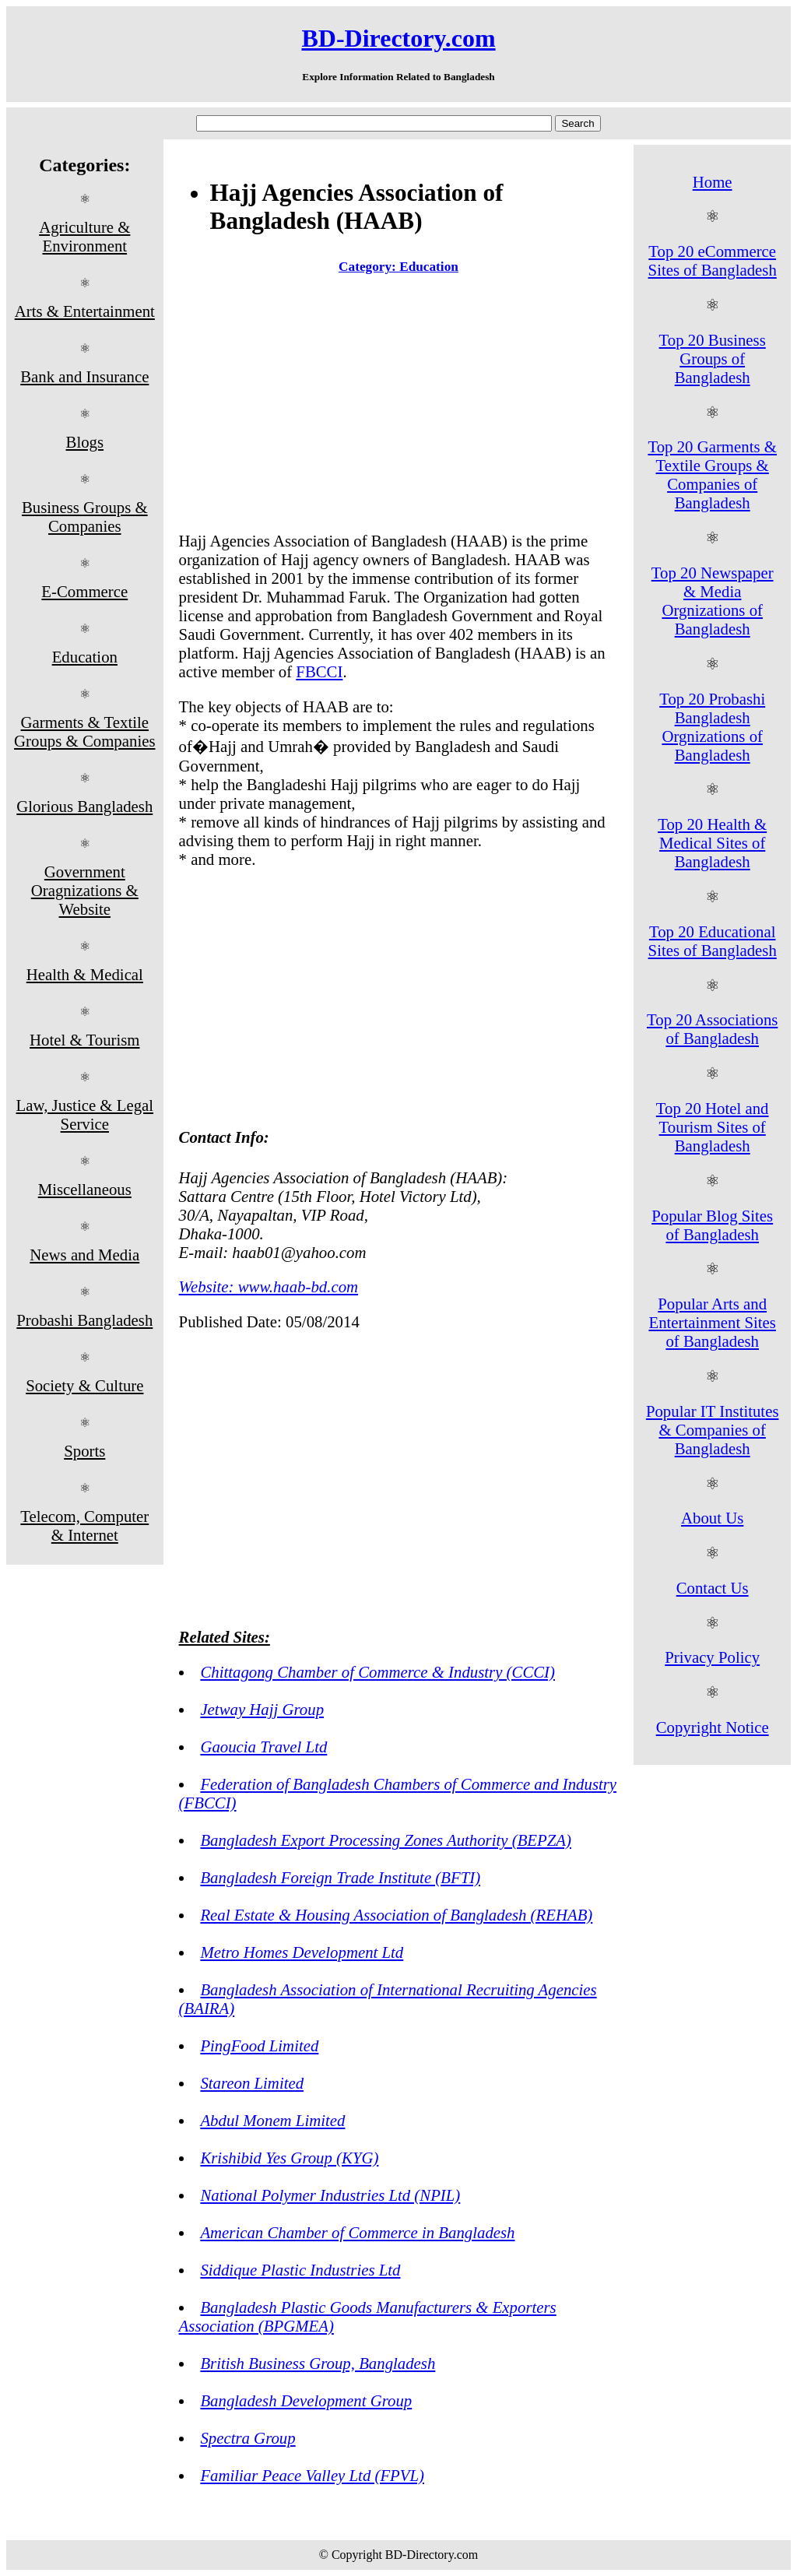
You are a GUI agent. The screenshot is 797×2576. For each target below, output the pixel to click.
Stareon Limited (252, 2083)
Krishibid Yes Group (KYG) (289, 2158)
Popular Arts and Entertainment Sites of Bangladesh (711, 1322)
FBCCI (319, 671)
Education (85, 657)
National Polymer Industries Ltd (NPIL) (330, 2195)
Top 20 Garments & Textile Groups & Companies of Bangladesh (712, 474)
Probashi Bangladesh (84, 1320)
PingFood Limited (259, 2045)
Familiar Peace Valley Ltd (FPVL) (312, 2475)
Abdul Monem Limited (272, 2120)
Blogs (85, 442)
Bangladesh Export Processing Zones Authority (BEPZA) (385, 1840)
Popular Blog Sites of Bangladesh (712, 1225)
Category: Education (398, 266)
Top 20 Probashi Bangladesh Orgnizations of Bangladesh (712, 727)
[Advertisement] (399, 406)
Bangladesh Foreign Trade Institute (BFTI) (340, 1877)
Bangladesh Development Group (306, 2400)
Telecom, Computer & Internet (84, 1525)
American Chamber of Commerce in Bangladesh (357, 2232)
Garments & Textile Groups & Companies (84, 731)
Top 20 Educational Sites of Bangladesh (712, 941)
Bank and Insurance (84, 376)
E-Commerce (84, 591)
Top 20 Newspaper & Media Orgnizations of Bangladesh (712, 601)
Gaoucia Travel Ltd (263, 1746)
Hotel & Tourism (84, 1040)
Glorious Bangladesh (84, 806)
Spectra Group (247, 2438)
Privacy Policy (712, 1657)
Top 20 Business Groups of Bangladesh (712, 358)
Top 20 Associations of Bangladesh (712, 1028)
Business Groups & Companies (85, 516)
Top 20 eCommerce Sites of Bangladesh (712, 260)
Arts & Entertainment (85, 311)
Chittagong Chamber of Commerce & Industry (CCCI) (377, 1672)
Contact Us (712, 1588)
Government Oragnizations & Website (85, 890)
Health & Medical (84, 974)
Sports (84, 1451)
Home (712, 182)
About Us (712, 1518)
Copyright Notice (712, 1727)
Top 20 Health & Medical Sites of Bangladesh (712, 842)
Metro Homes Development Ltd (301, 1952)
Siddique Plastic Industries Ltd (300, 2270)
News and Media (84, 1254)
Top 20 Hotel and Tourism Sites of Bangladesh (712, 1126)
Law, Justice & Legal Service (85, 1114)
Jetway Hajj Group (262, 1709)
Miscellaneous (85, 1189)
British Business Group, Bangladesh (317, 2363)
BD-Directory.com (398, 38)
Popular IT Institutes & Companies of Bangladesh (712, 1429)
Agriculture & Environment (84, 236)
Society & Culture (84, 1385)
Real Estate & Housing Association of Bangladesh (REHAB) (396, 1915)
